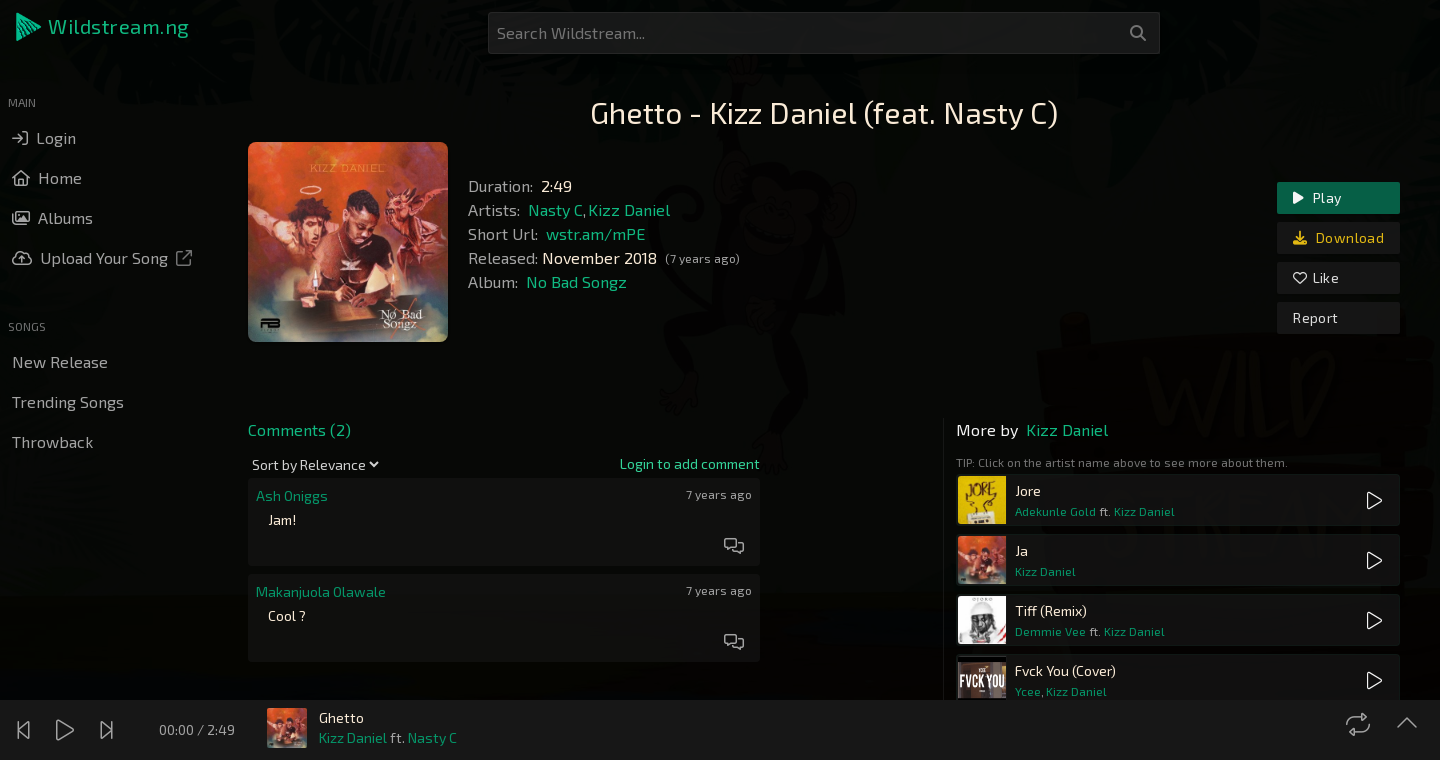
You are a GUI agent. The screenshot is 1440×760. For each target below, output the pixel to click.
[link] (690, 464)
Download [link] (1338, 237)
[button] (104, 27)
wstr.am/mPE (595, 233)
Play (1317, 197)
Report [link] (1315, 317)
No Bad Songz (576, 281)
